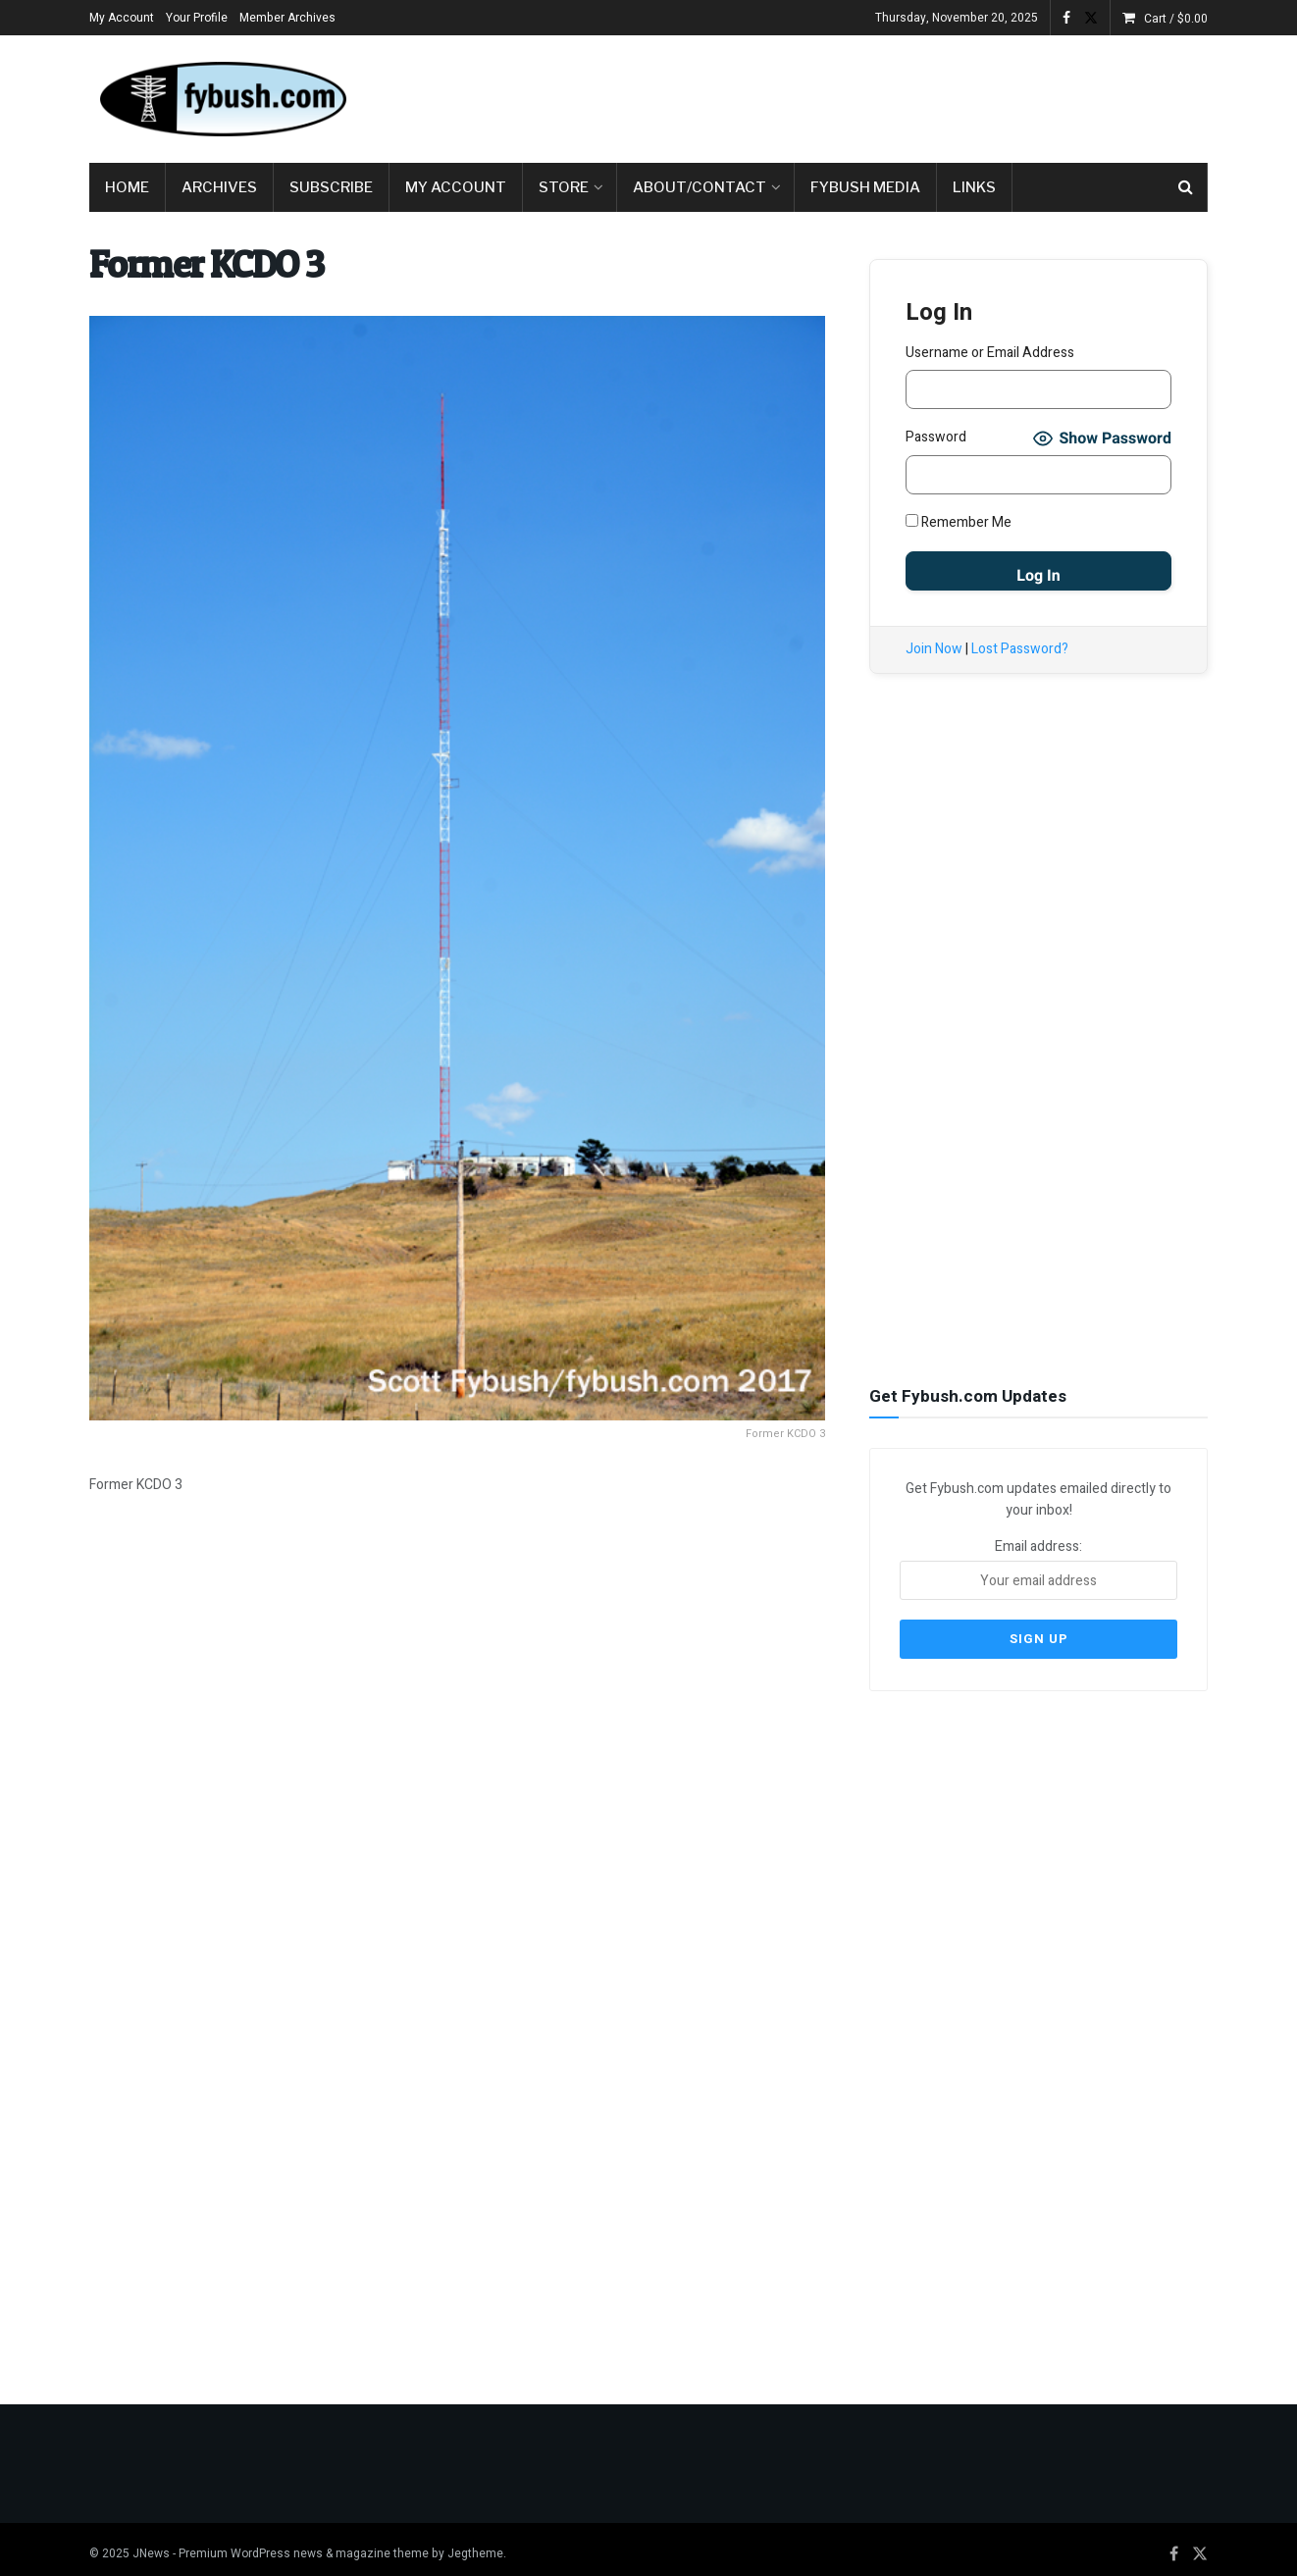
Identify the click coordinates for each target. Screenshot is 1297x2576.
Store (564, 187)
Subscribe (331, 187)
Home (127, 187)
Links (974, 187)
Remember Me (959, 522)
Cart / (1176, 18)
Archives (219, 187)
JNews (151, 2543)
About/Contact (699, 187)
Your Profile (197, 17)
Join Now (934, 649)
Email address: (1038, 1566)
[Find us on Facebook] (1173, 2544)
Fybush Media (865, 187)
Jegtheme (475, 2543)
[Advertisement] (850, 95)
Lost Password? (1019, 649)
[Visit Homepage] (221, 99)
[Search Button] (1185, 187)
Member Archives (287, 17)
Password (936, 437)
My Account (121, 17)
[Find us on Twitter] (1200, 2544)
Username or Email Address (990, 352)
